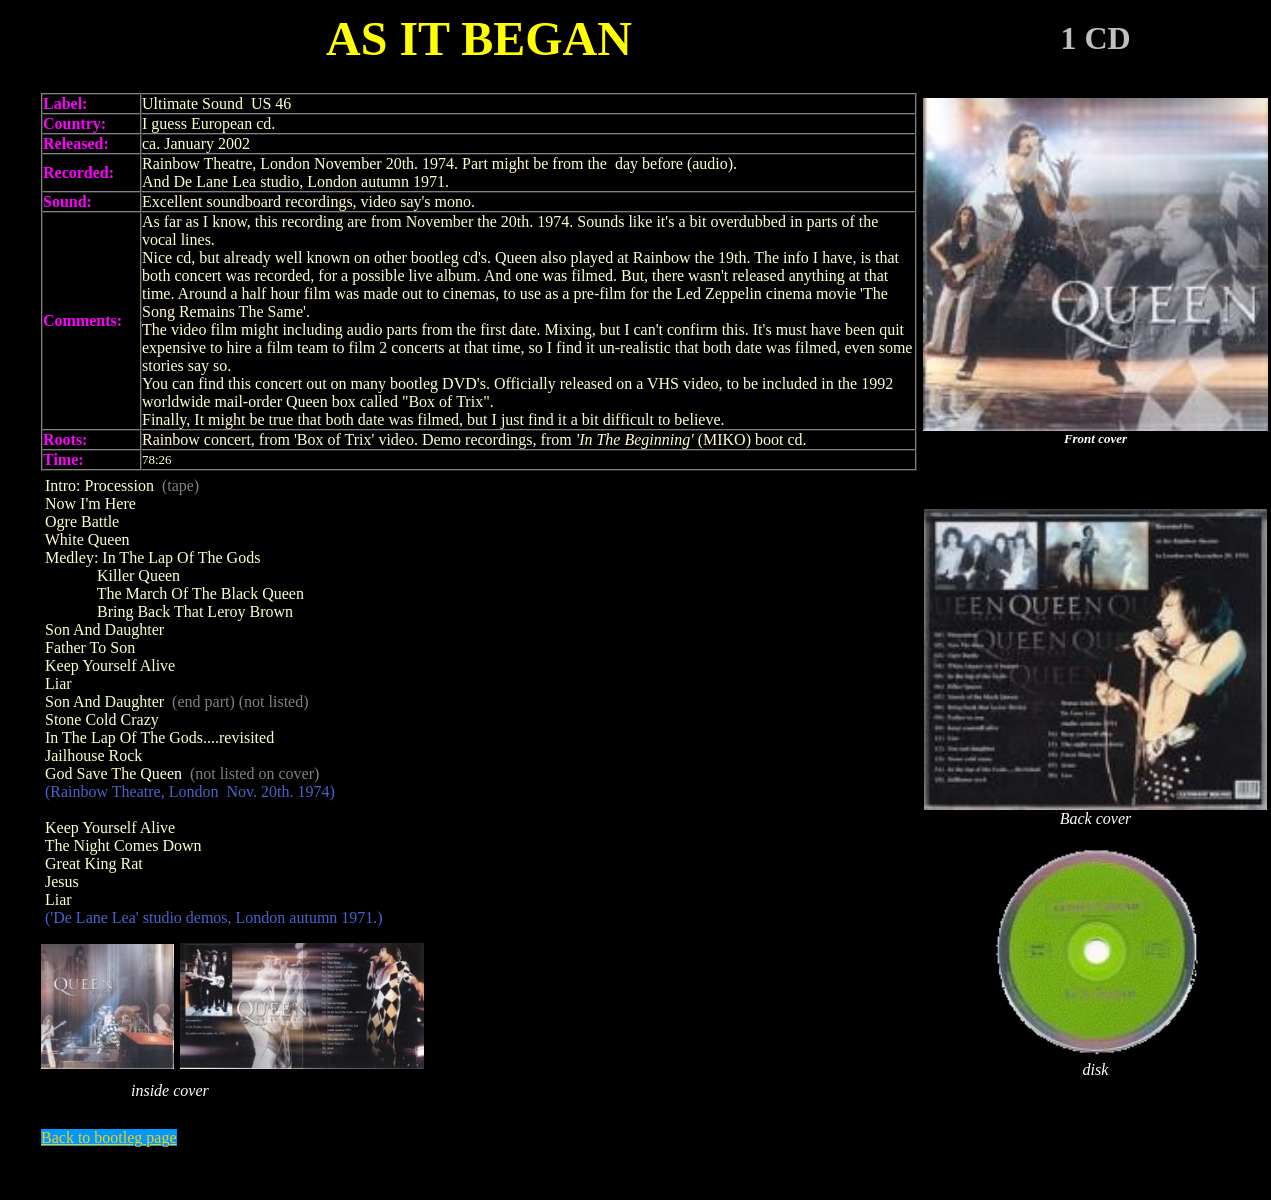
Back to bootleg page (109, 1137)
